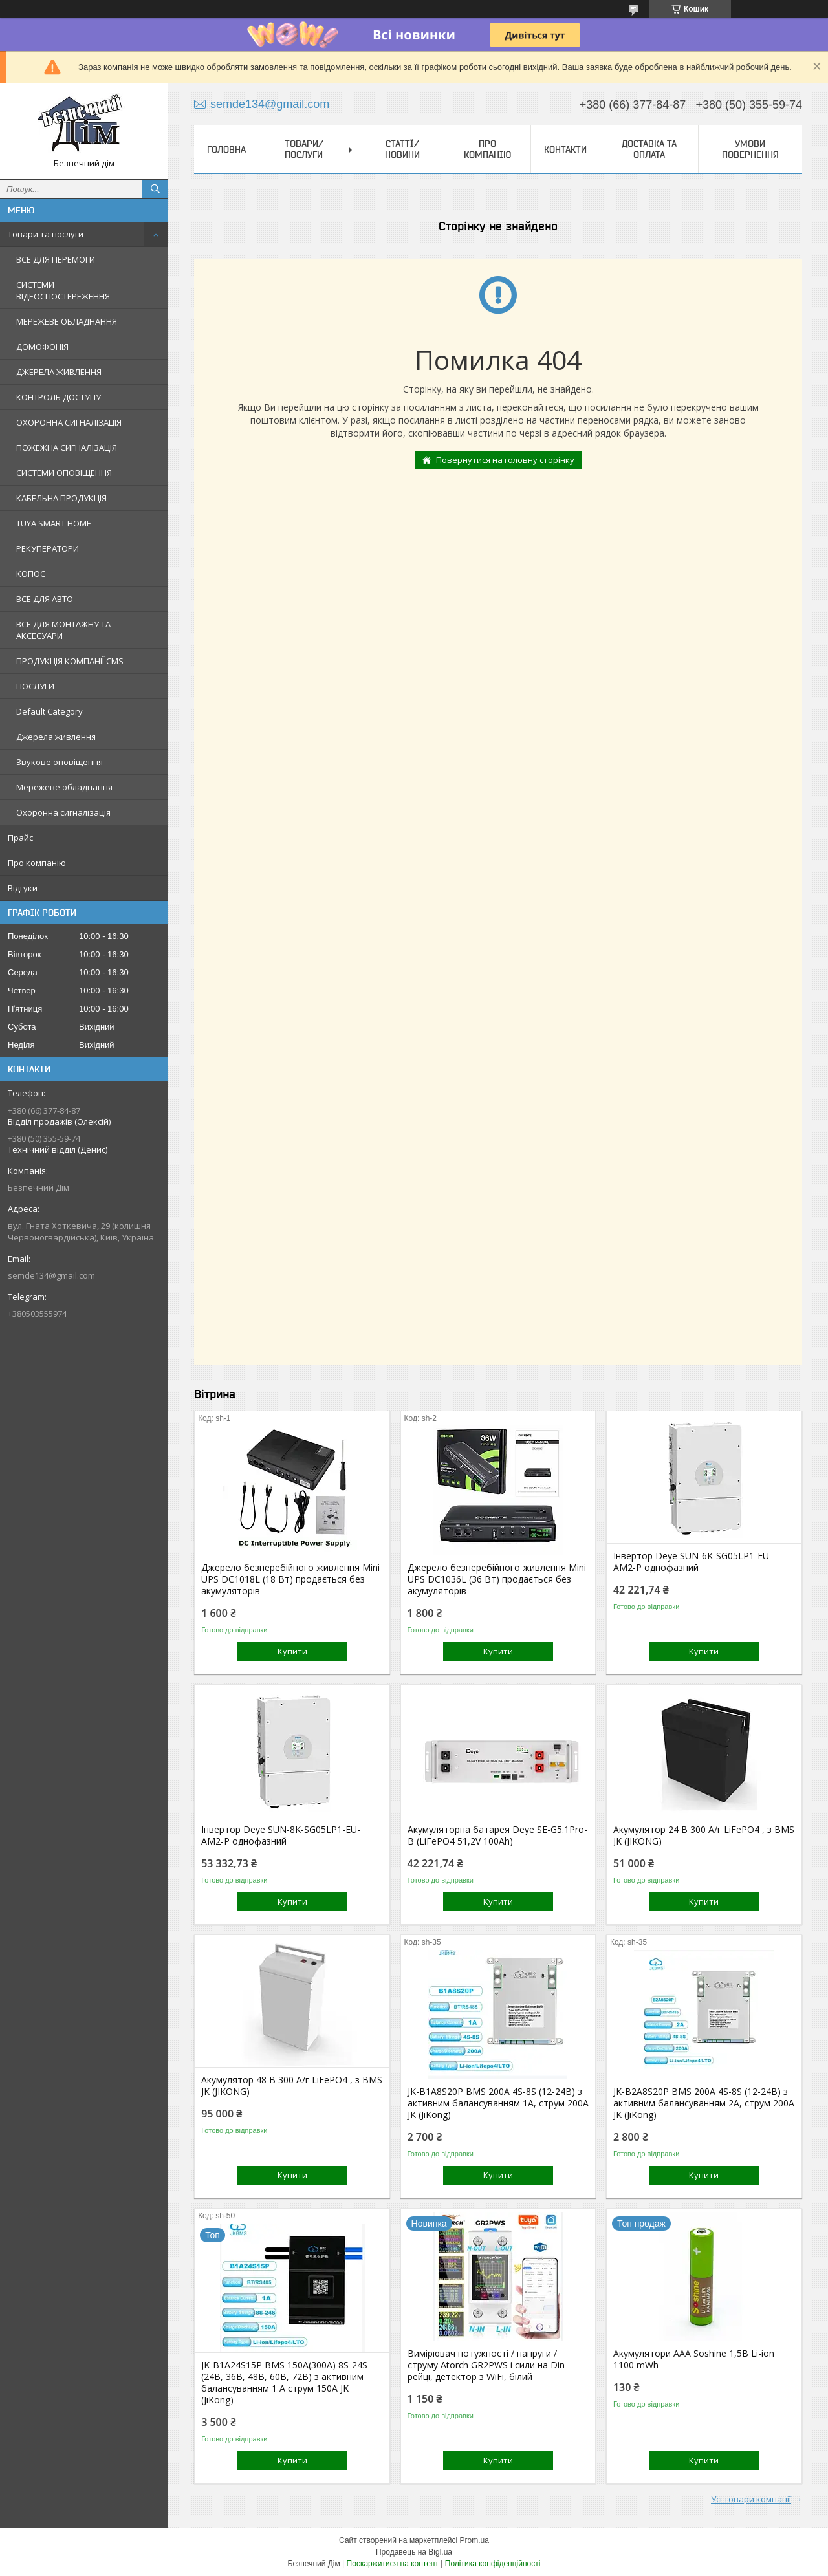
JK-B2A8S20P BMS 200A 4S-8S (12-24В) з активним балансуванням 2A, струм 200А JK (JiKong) (703, 2103)
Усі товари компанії (751, 2499)
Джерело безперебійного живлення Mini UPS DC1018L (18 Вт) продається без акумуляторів (290, 1579)
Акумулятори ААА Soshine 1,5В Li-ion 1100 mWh (693, 2359)
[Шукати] (155, 189)
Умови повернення (750, 149)
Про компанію (37, 863)
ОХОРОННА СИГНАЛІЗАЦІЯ (69, 422)
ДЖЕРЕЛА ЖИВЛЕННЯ (59, 372)
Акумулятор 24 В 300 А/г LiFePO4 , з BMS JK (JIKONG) (703, 1835)
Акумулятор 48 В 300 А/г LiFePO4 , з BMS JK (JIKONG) (291, 2085)
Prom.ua (474, 2540)
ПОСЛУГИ (35, 686)
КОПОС (30, 573)
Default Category (49, 711)
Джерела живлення (56, 736)
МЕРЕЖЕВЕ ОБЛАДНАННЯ (66, 321)
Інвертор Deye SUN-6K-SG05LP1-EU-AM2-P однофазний (692, 1562)
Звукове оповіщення (59, 762)
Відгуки (23, 888)
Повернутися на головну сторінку (505, 460)
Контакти (565, 149)
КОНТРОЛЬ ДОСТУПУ (58, 397)
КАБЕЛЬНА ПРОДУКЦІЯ (61, 498)
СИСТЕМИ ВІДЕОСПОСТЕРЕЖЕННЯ (63, 290)
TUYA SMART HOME (53, 523)
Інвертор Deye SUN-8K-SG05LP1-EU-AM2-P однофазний (280, 1835)
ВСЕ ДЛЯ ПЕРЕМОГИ (55, 259)
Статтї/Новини (402, 149)
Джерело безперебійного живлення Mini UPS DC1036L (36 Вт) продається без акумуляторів (497, 1579)
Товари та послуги (45, 234)
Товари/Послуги (304, 149)
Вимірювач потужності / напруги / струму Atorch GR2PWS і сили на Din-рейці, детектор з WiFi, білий (488, 2365)
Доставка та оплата (649, 149)
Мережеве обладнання (64, 787)
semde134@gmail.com (51, 1275)
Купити (292, 1651)
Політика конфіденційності (493, 2563)
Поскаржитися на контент (393, 2563)
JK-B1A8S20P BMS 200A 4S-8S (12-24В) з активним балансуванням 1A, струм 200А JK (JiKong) (498, 2103)
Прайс (20, 837)
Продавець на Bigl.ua (414, 2552)
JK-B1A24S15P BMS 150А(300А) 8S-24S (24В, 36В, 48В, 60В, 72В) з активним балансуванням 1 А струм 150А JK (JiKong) (284, 2382)
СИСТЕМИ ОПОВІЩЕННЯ (64, 473)
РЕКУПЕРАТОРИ (47, 548)
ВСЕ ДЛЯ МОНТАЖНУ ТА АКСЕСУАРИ (63, 630)
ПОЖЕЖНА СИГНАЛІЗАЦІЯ (66, 447)
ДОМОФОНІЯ (42, 346)
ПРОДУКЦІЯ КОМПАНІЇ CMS (70, 661)
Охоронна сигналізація (63, 812)
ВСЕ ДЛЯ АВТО (44, 599)
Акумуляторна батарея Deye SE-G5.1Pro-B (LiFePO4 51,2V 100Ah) (497, 1835)
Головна (226, 149)
